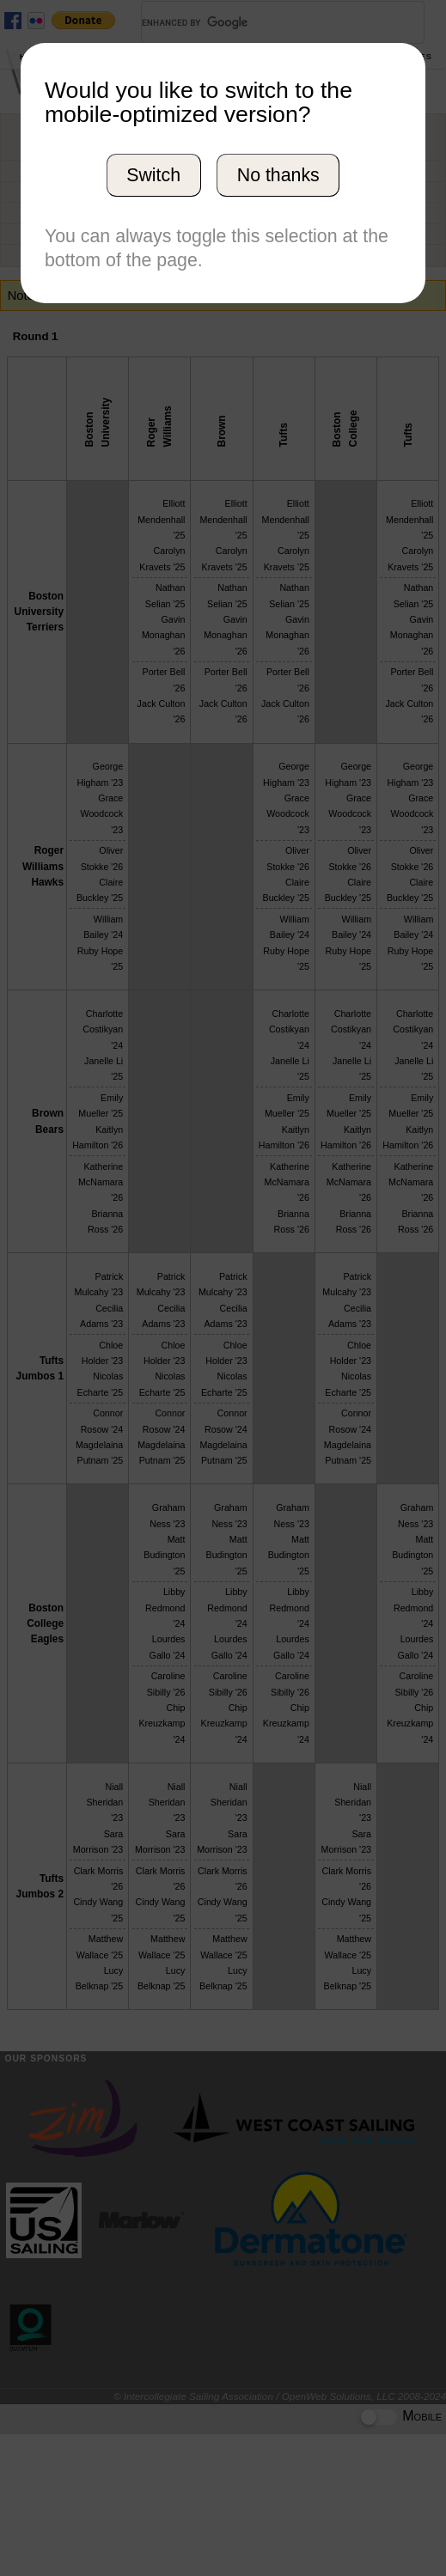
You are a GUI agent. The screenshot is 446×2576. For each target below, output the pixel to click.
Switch (153, 175)
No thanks (278, 175)
